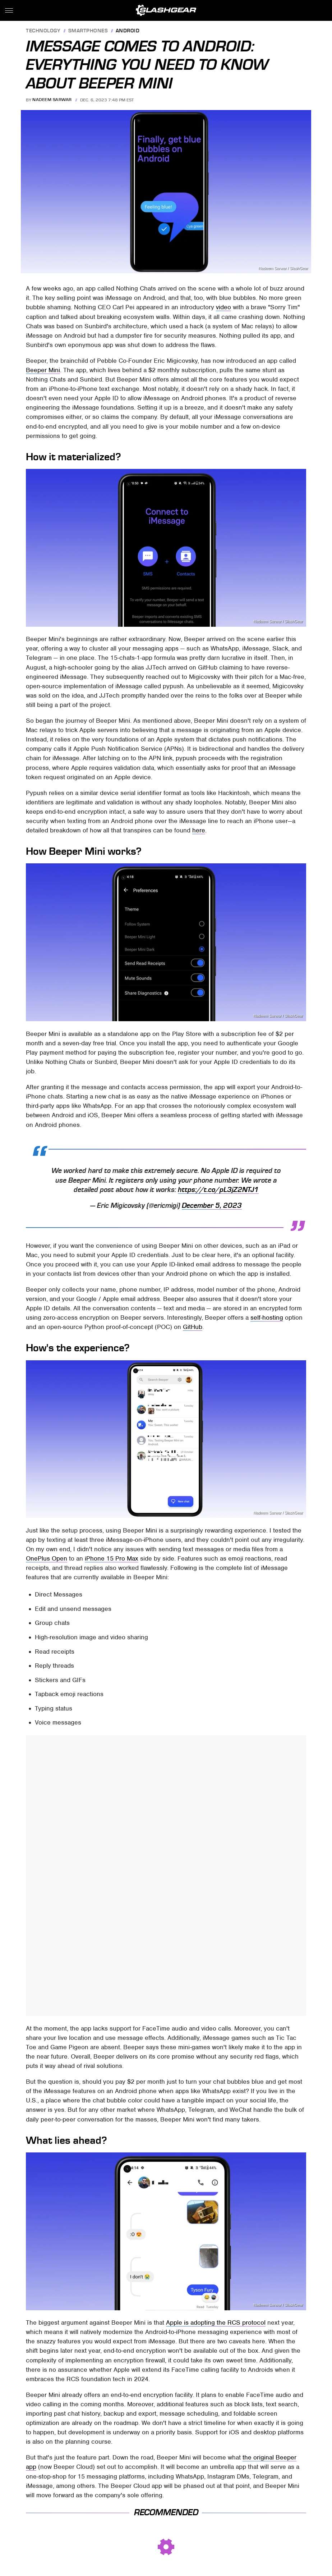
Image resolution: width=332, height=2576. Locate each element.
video (223, 307)
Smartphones (88, 31)
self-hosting (266, 1317)
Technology (43, 31)
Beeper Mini (43, 370)
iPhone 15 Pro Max (111, 1558)
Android (128, 31)
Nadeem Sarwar (52, 99)
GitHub (192, 1327)
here (198, 830)
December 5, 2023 (212, 1206)
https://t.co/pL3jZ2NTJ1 (218, 1190)
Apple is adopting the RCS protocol (216, 2322)
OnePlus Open (46, 1558)
